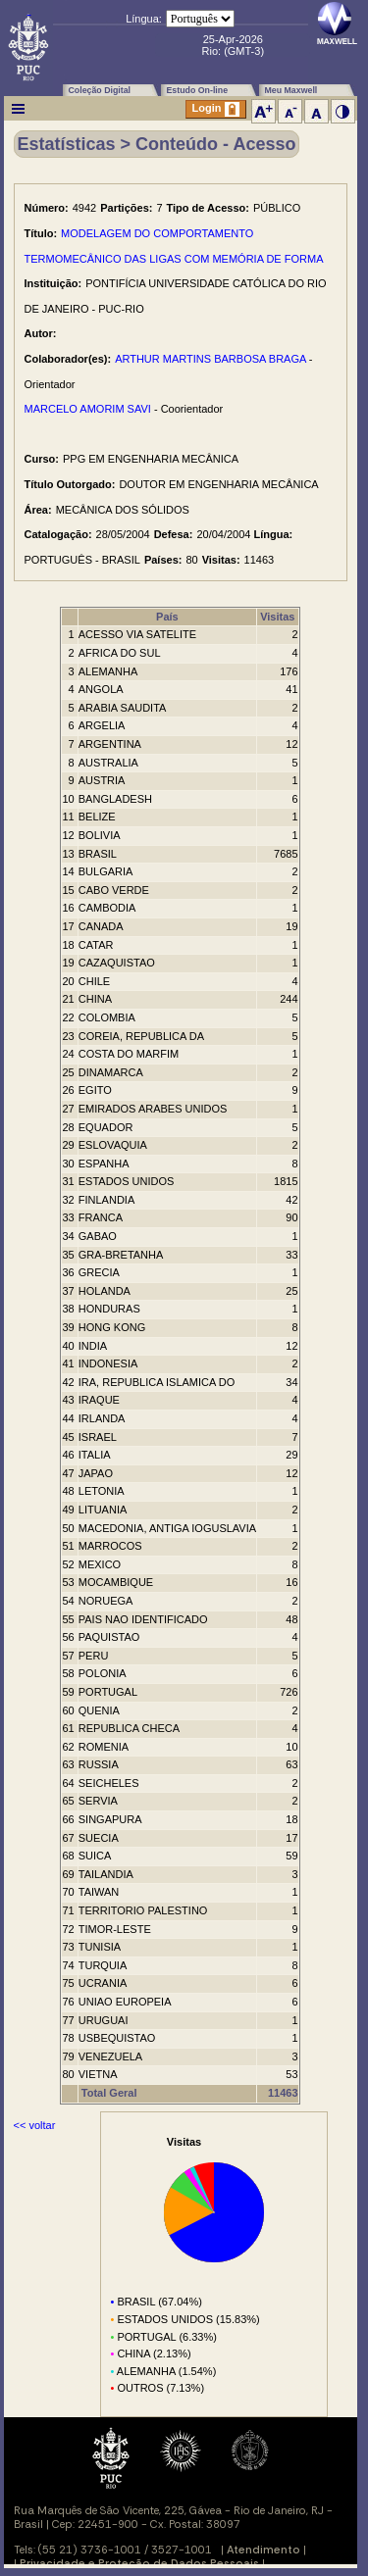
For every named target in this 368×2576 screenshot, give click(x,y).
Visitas (277, 616)
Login (215, 109)
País (167, 616)
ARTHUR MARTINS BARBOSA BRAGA (210, 359)
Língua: (144, 19)
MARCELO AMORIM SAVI (88, 409)
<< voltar (35, 2125)
